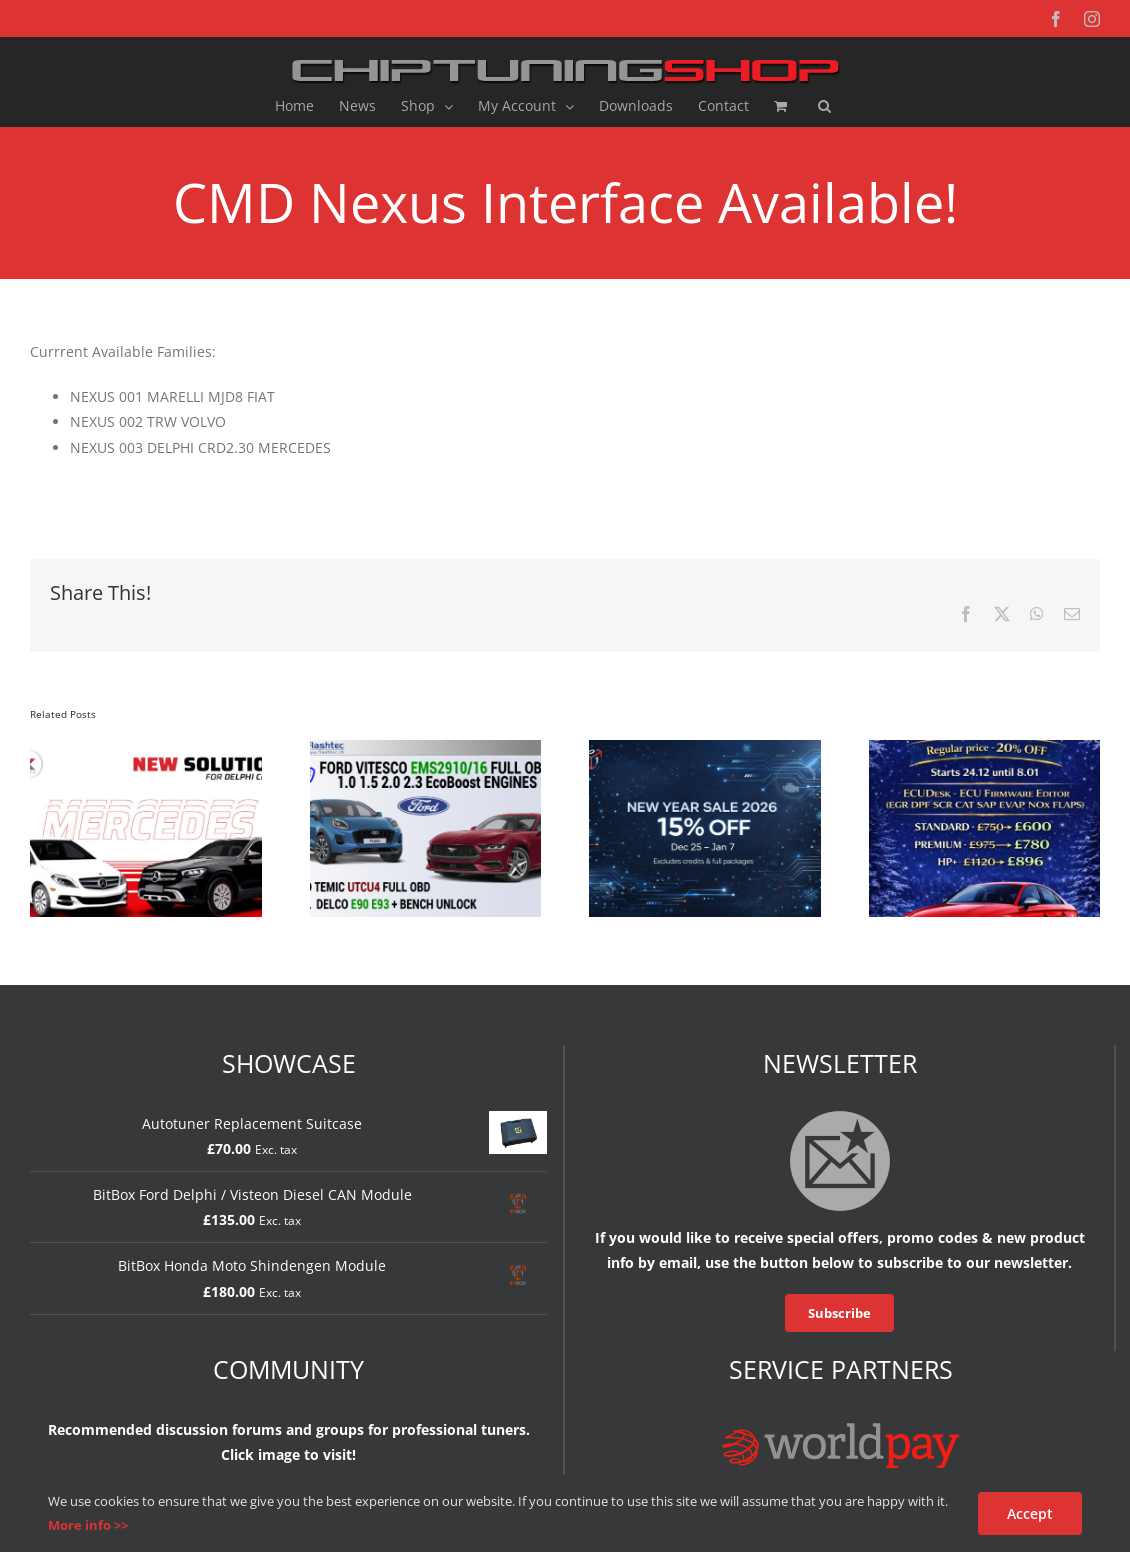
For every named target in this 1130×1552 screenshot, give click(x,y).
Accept (1030, 1513)
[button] (824, 106)
